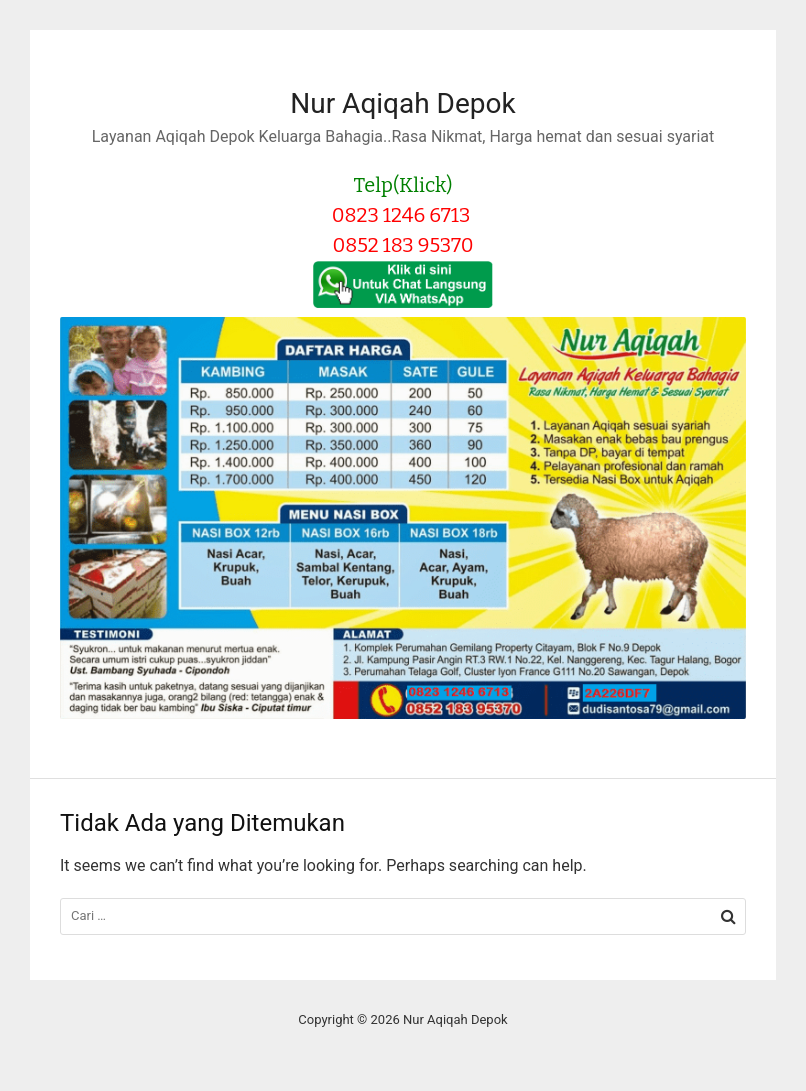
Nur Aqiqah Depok (402, 103)
